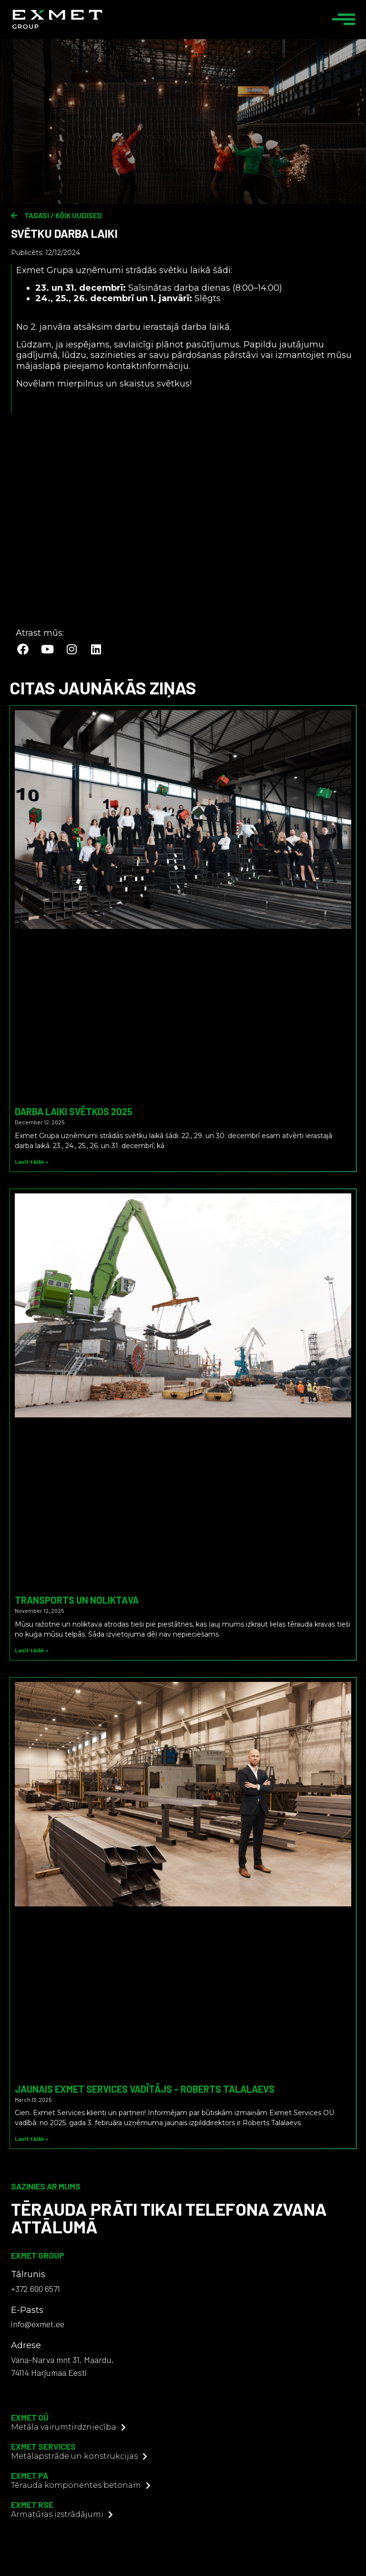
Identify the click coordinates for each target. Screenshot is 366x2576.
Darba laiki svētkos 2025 (73, 1111)
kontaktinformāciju (147, 366)
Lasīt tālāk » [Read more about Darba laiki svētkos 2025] (31, 1161)
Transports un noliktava (77, 1600)
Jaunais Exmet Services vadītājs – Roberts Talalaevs (144, 2089)
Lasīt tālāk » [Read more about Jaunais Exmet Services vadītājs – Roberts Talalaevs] (31, 2138)
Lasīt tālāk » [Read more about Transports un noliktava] (31, 1650)
